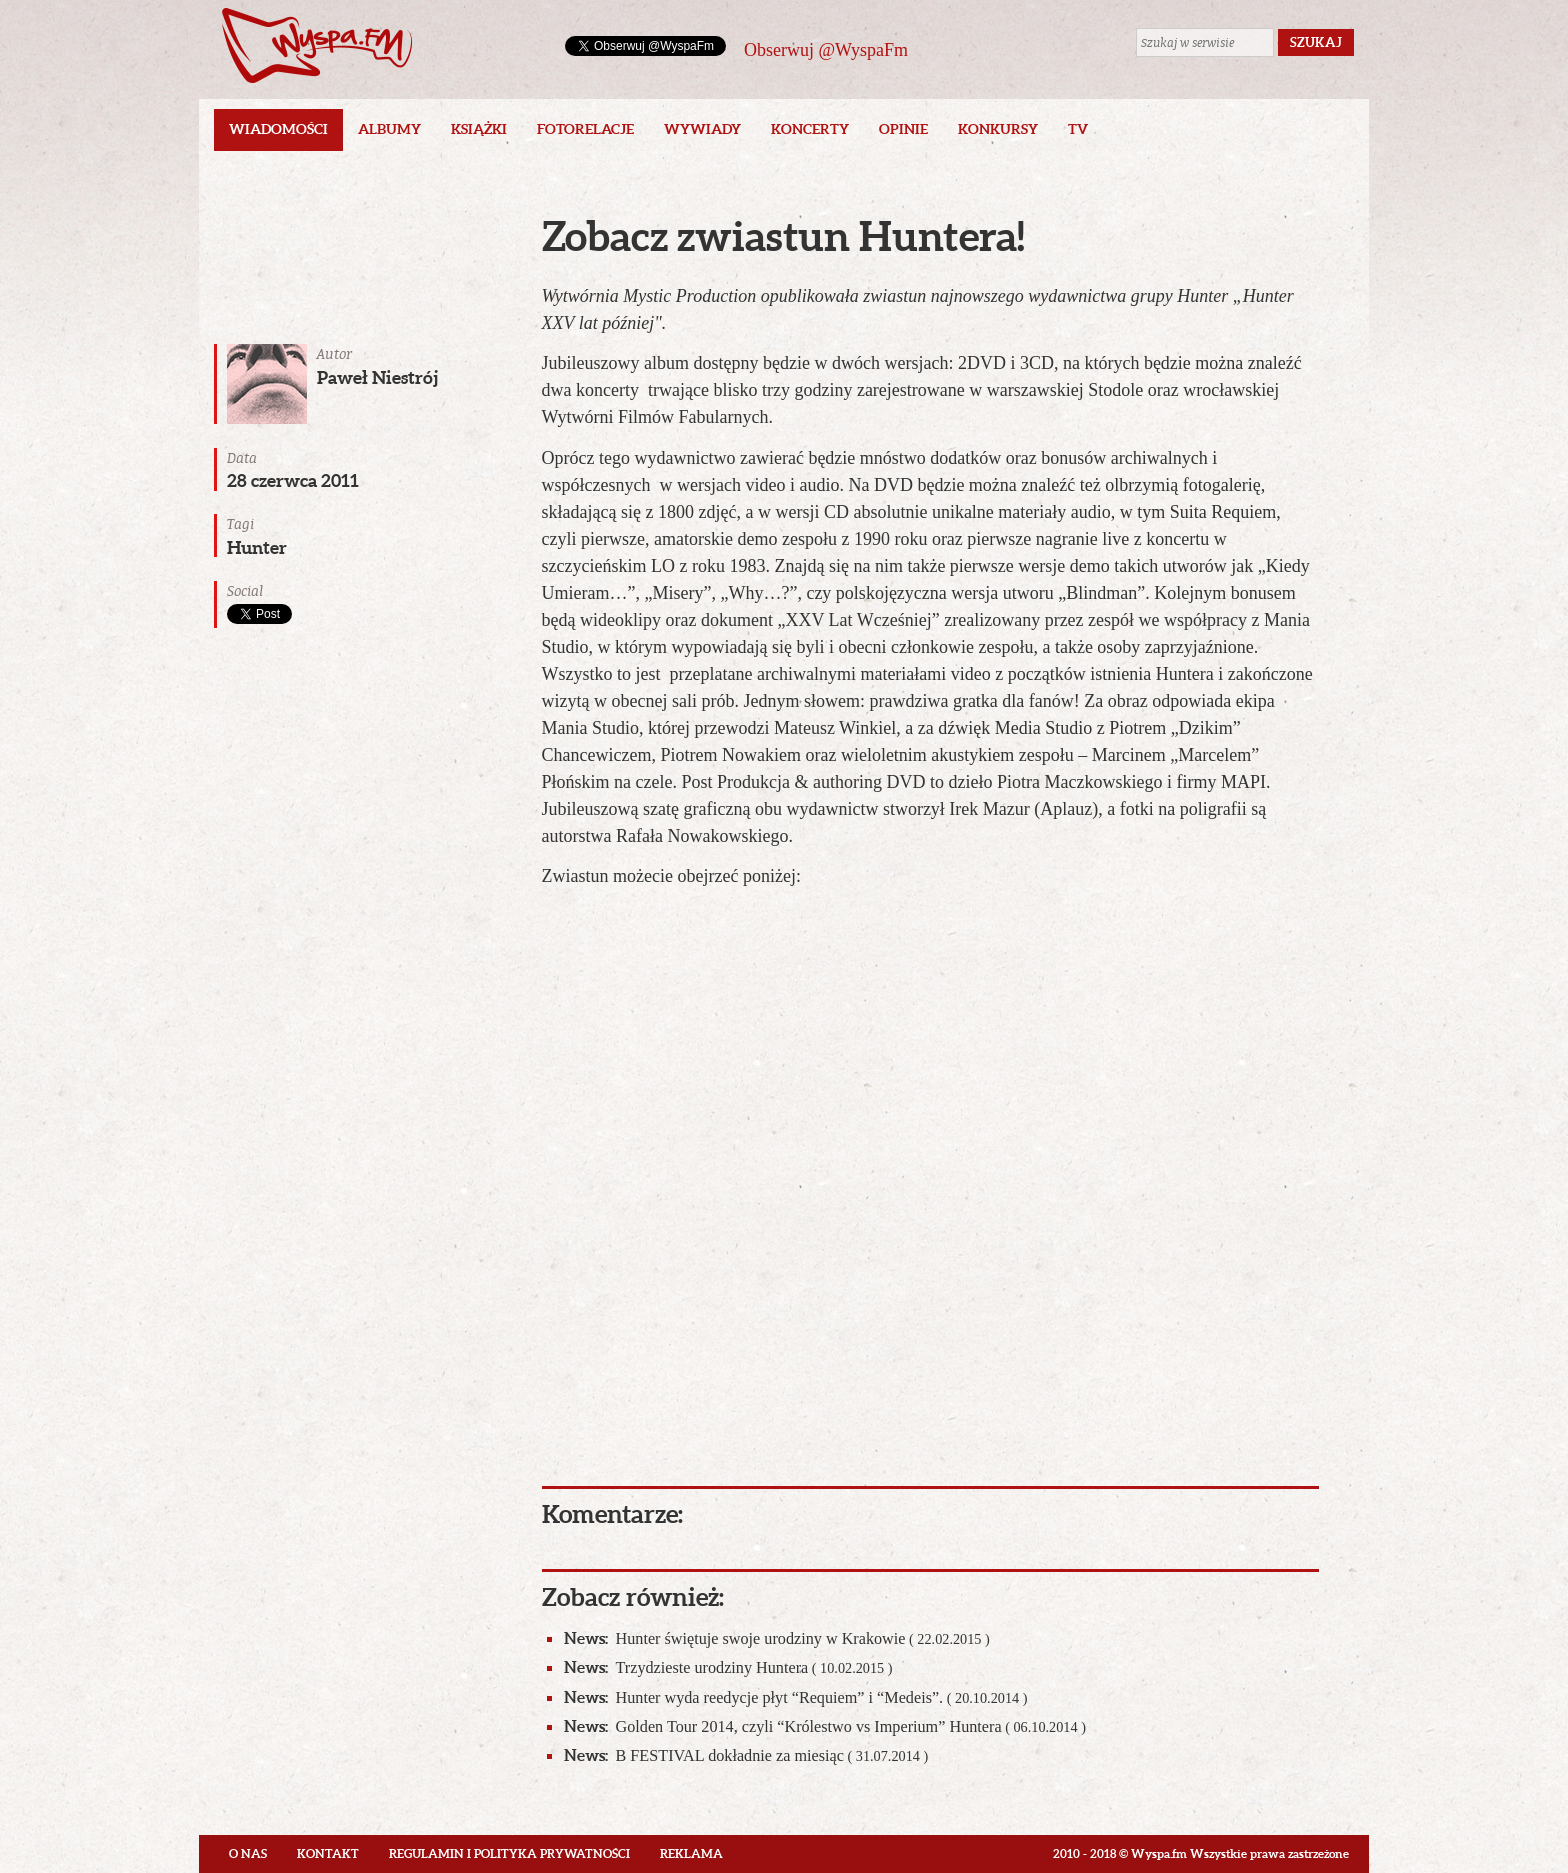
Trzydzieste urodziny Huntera (728, 1667)
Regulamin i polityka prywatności (509, 1853)
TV (1078, 129)
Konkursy (998, 129)
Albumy (389, 129)
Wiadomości (278, 129)
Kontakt (328, 1853)
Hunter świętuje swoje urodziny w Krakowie (777, 1638)
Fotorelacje (585, 129)
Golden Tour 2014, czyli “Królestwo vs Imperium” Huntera (825, 1726)
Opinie (903, 129)
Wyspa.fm (317, 45)
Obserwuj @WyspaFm (826, 50)
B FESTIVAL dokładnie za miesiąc (746, 1755)
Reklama (691, 1853)
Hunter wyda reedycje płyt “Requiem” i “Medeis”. (796, 1697)
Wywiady (702, 129)
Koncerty (810, 129)
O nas (248, 1853)
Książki (479, 129)
